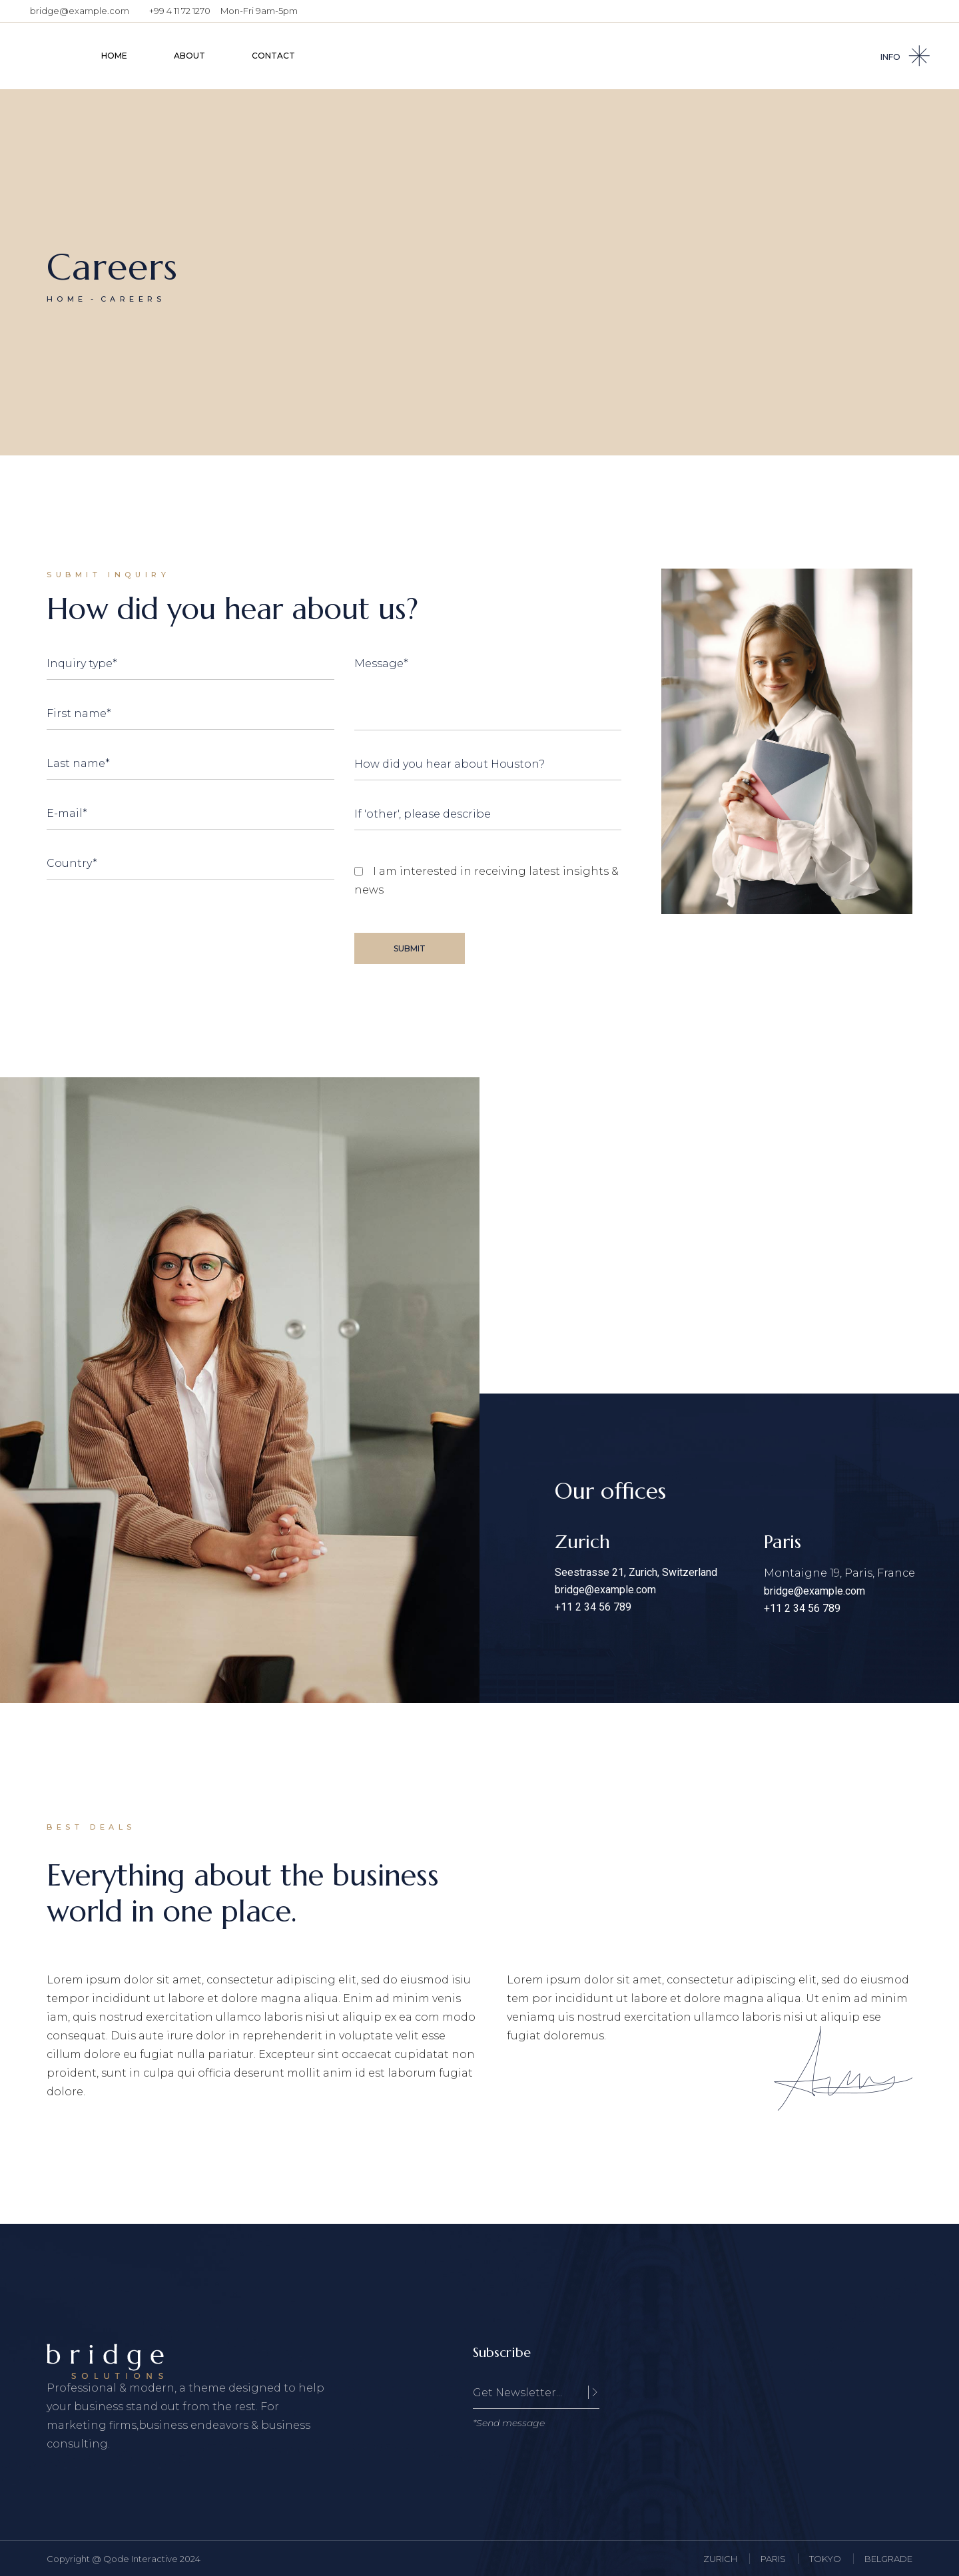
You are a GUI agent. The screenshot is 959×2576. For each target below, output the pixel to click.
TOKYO (825, 2558)
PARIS (773, 2558)
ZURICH (720, 2558)
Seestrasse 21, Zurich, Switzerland (636, 1572)
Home (67, 299)
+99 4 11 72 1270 (179, 10)
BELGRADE (888, 2558)
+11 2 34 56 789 (593, 1607)
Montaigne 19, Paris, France (839, 1573)
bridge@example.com (79, 10)
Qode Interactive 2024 (151, 2558)
